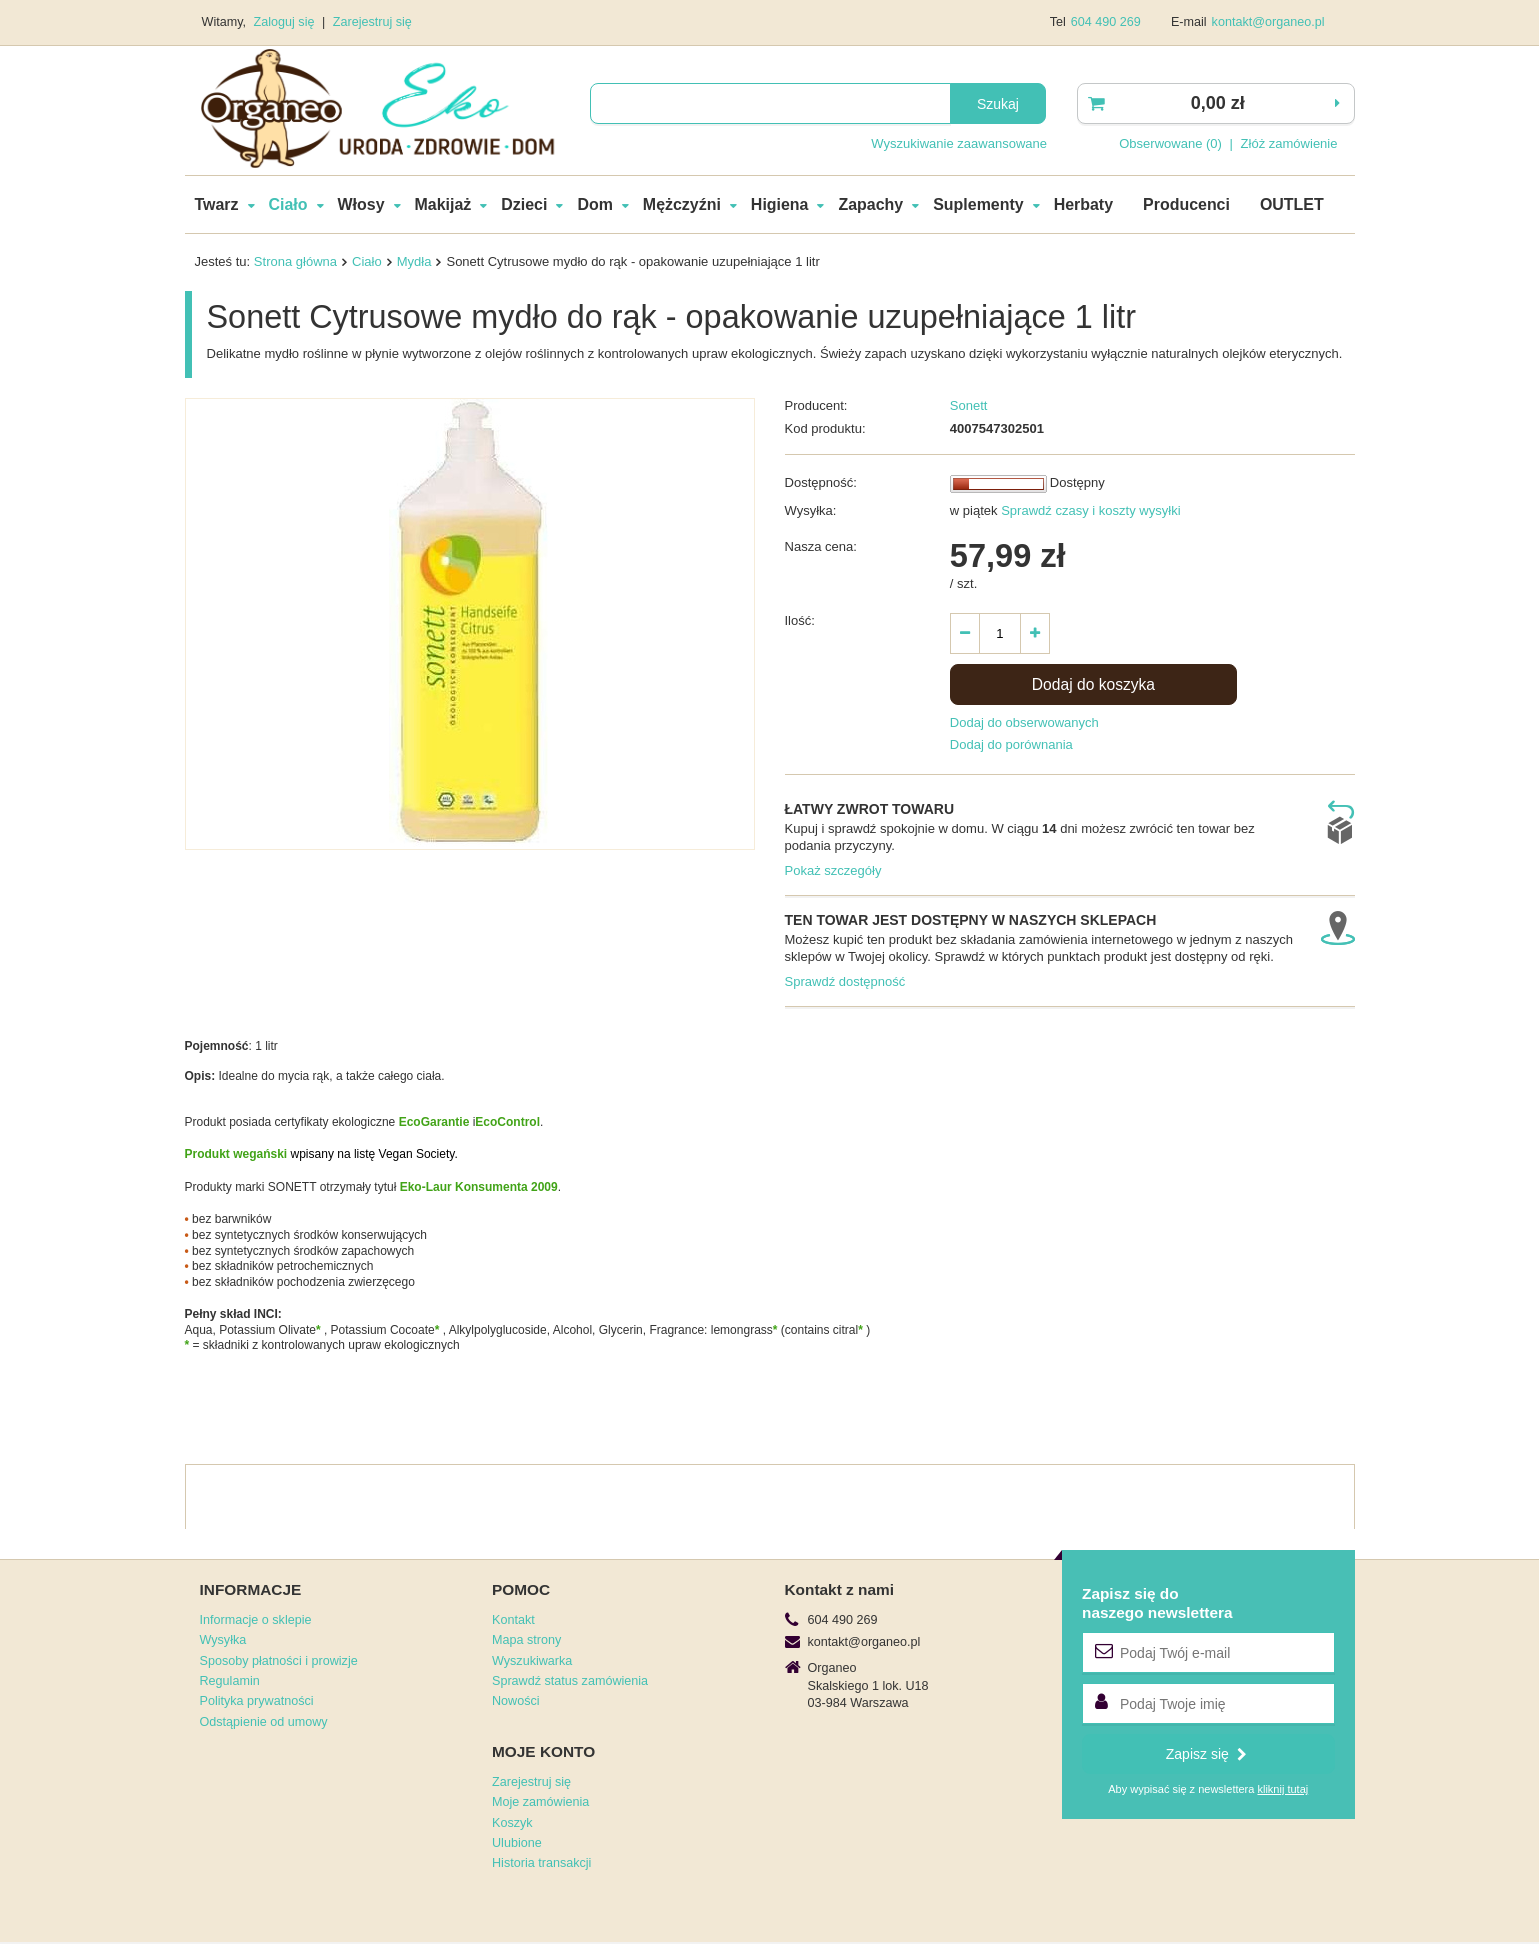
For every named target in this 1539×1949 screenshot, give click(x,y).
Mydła (414, 261)
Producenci (1186, 204)
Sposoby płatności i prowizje (279, 1661)
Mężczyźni (682, 204)
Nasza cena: (821, 546)
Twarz (217, 204)
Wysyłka (223, 1640)
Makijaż (443, 204)
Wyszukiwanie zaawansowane (959, 143)
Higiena (780, 204)
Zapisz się (1206, 1754)
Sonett (969, 405)
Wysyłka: (811, 510)
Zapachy (870, 204)
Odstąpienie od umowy (264, 1722)
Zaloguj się (286, 22)
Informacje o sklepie (256, 1620)
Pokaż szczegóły (833, 870)
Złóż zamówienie (1289, 143)
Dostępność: (821, 482)
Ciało (288, 204)
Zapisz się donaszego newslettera (1157, 1602)
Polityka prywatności (257, 1701)
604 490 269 (1106, 22)
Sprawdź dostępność (845, 981)
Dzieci (524, 204)
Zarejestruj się (372, 22)
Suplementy (978, 204)
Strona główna (295, 261)
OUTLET (1292, 204)
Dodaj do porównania (1011, 744)
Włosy (361, 204)
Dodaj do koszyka (1093, 684)
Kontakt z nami (839, 1589)
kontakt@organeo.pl (1268, 22)
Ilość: (800, 620)
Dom (594, 204)
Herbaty (1083, 204)
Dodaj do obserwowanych (1024, 722)
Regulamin (230, 1681)
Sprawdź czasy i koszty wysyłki (1089, 510)
